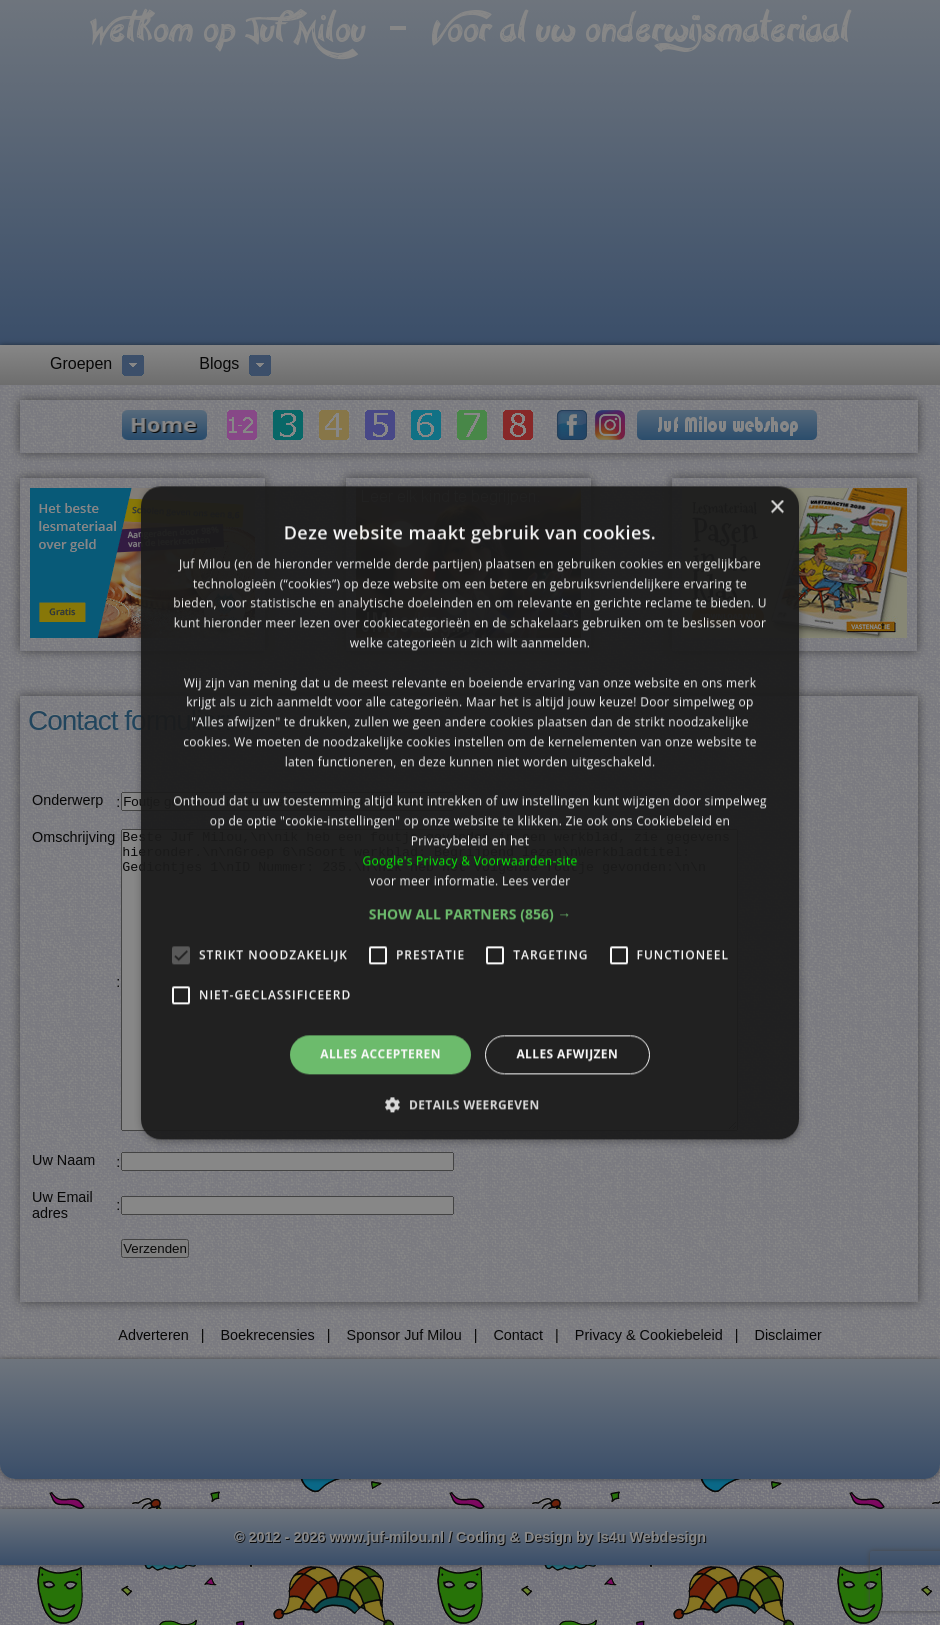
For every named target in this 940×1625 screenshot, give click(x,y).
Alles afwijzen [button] (567, 1054)
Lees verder (536, 880)
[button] (470, 915)
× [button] (776, 507)
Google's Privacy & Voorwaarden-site (469, 860)
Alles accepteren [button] (380, 1054)
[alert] (470, 812)
